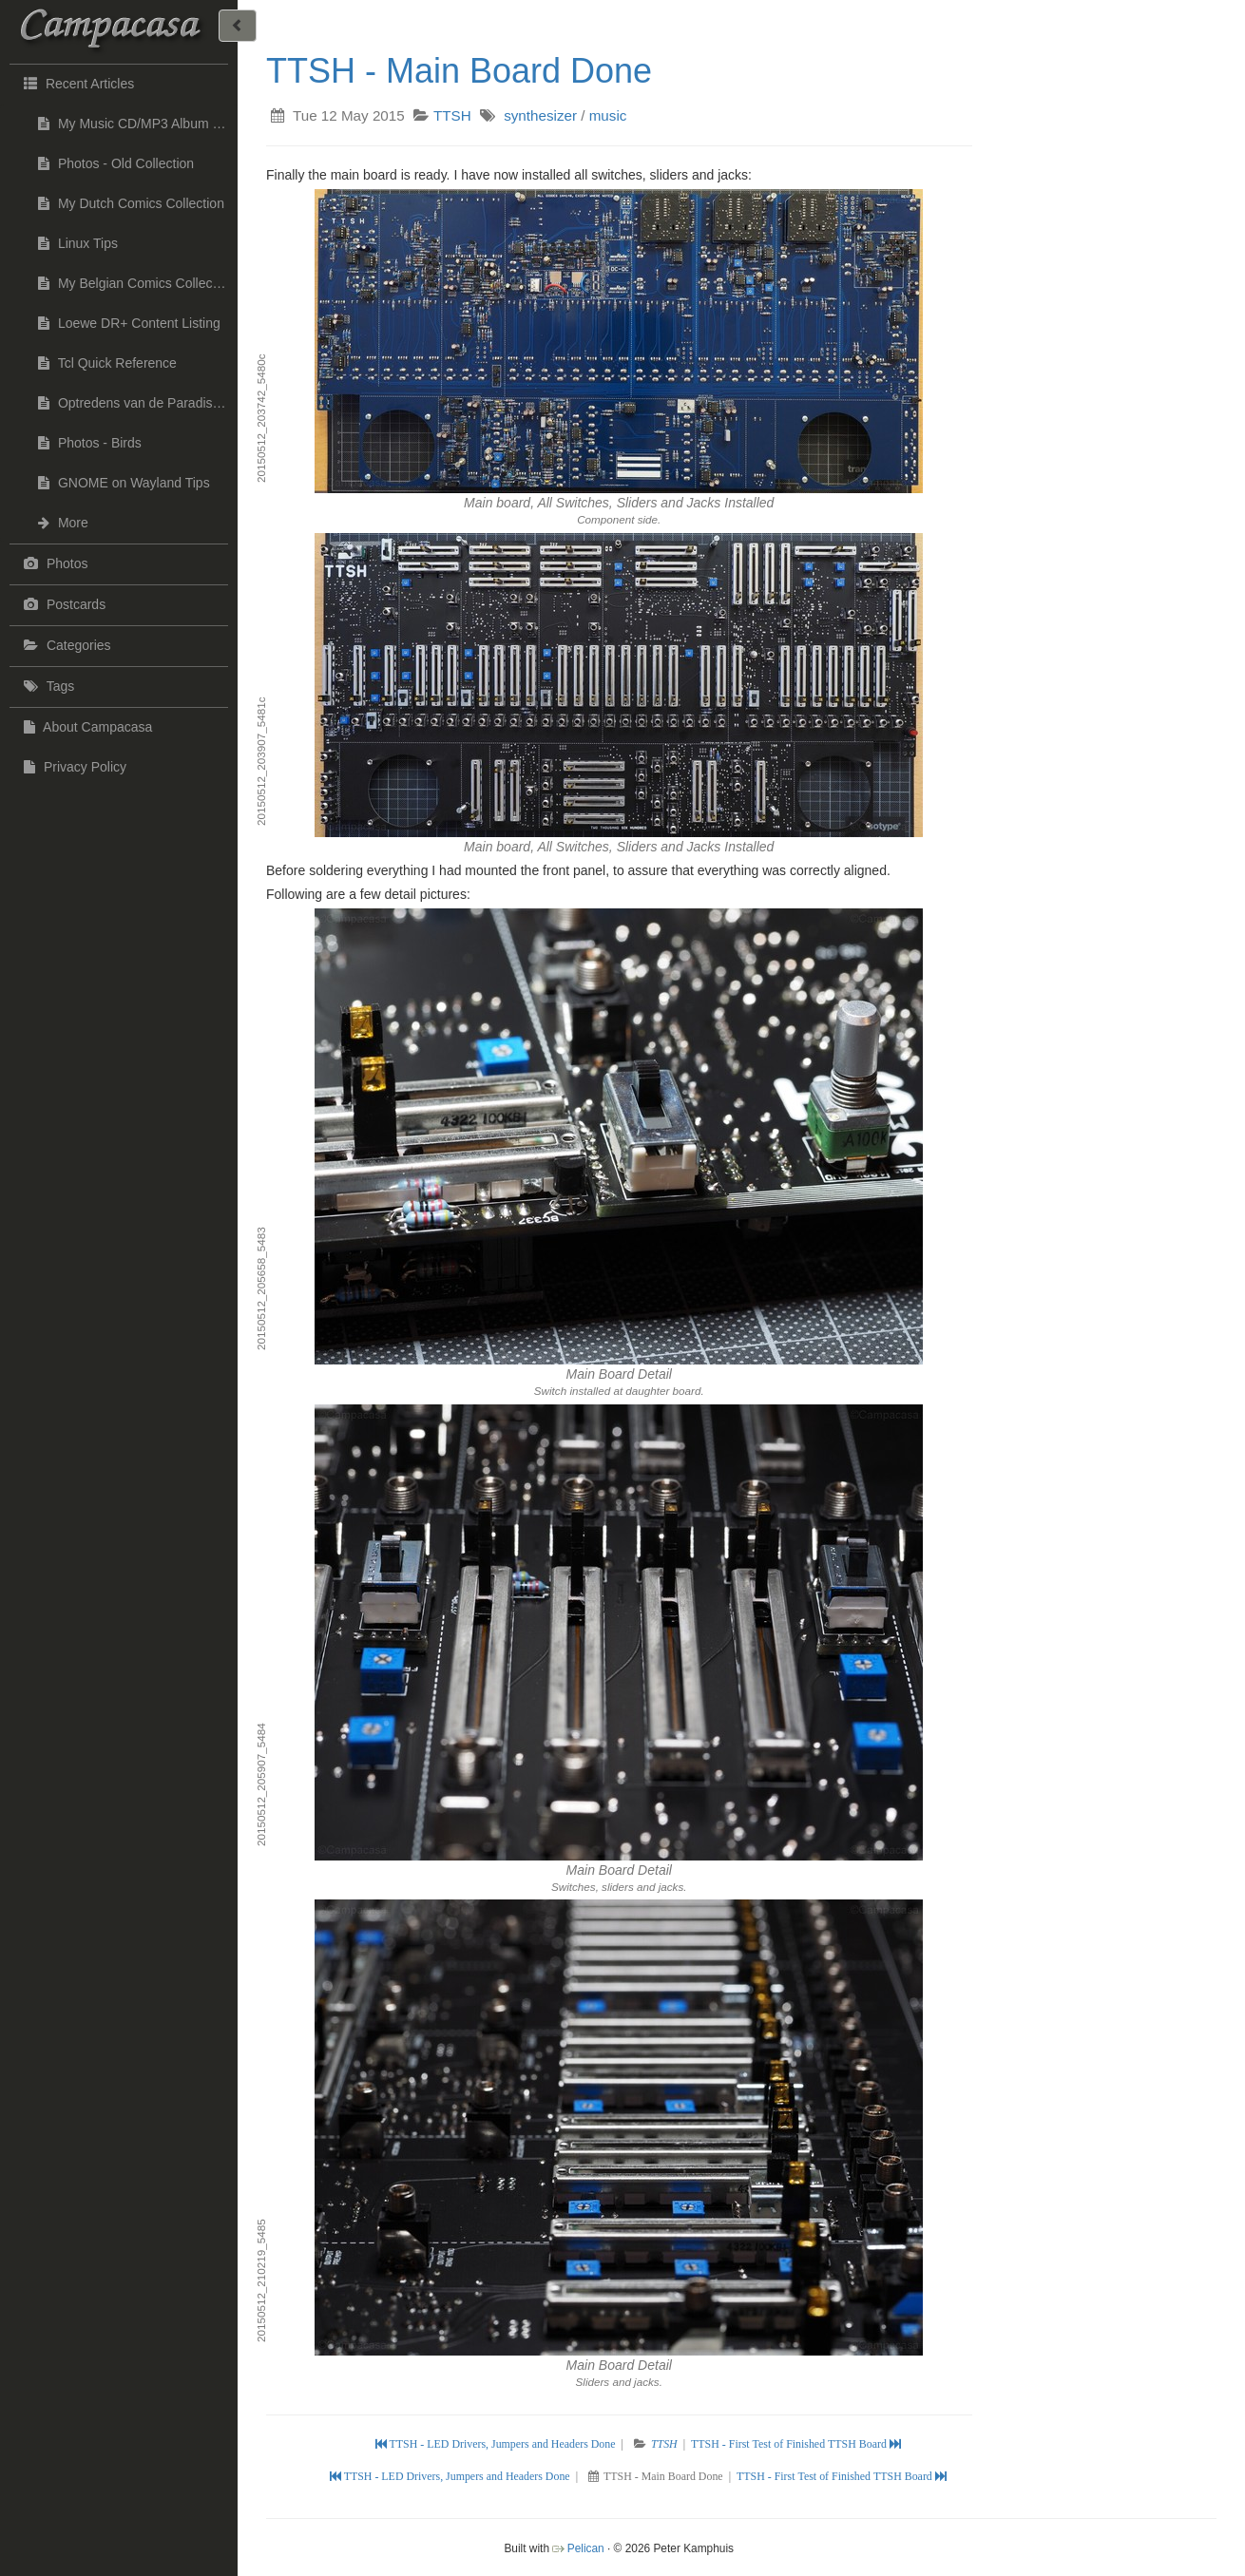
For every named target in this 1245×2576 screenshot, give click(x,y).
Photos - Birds (90, 442)
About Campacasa (85, 727)
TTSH (452, 115)
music (608, 115)
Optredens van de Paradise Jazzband (138, 402)
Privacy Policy (72, 766)
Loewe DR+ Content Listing (129, 323)
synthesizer (540, 115)
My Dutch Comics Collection (131, 203)
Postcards (62, 604)
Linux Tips (78, 243)
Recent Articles (76, 82)
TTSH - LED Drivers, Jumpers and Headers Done (497, 2444)
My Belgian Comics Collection (136, 283)
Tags (46, 686)
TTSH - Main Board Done (459, 70)
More (63, 522)
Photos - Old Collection (116, 163)
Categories (65, 645)
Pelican (585, 2548)
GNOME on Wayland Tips (124, 482)
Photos (53, 563)
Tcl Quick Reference (107, 363)
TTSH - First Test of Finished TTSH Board (796, 2444)
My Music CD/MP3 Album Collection (138, 123)
